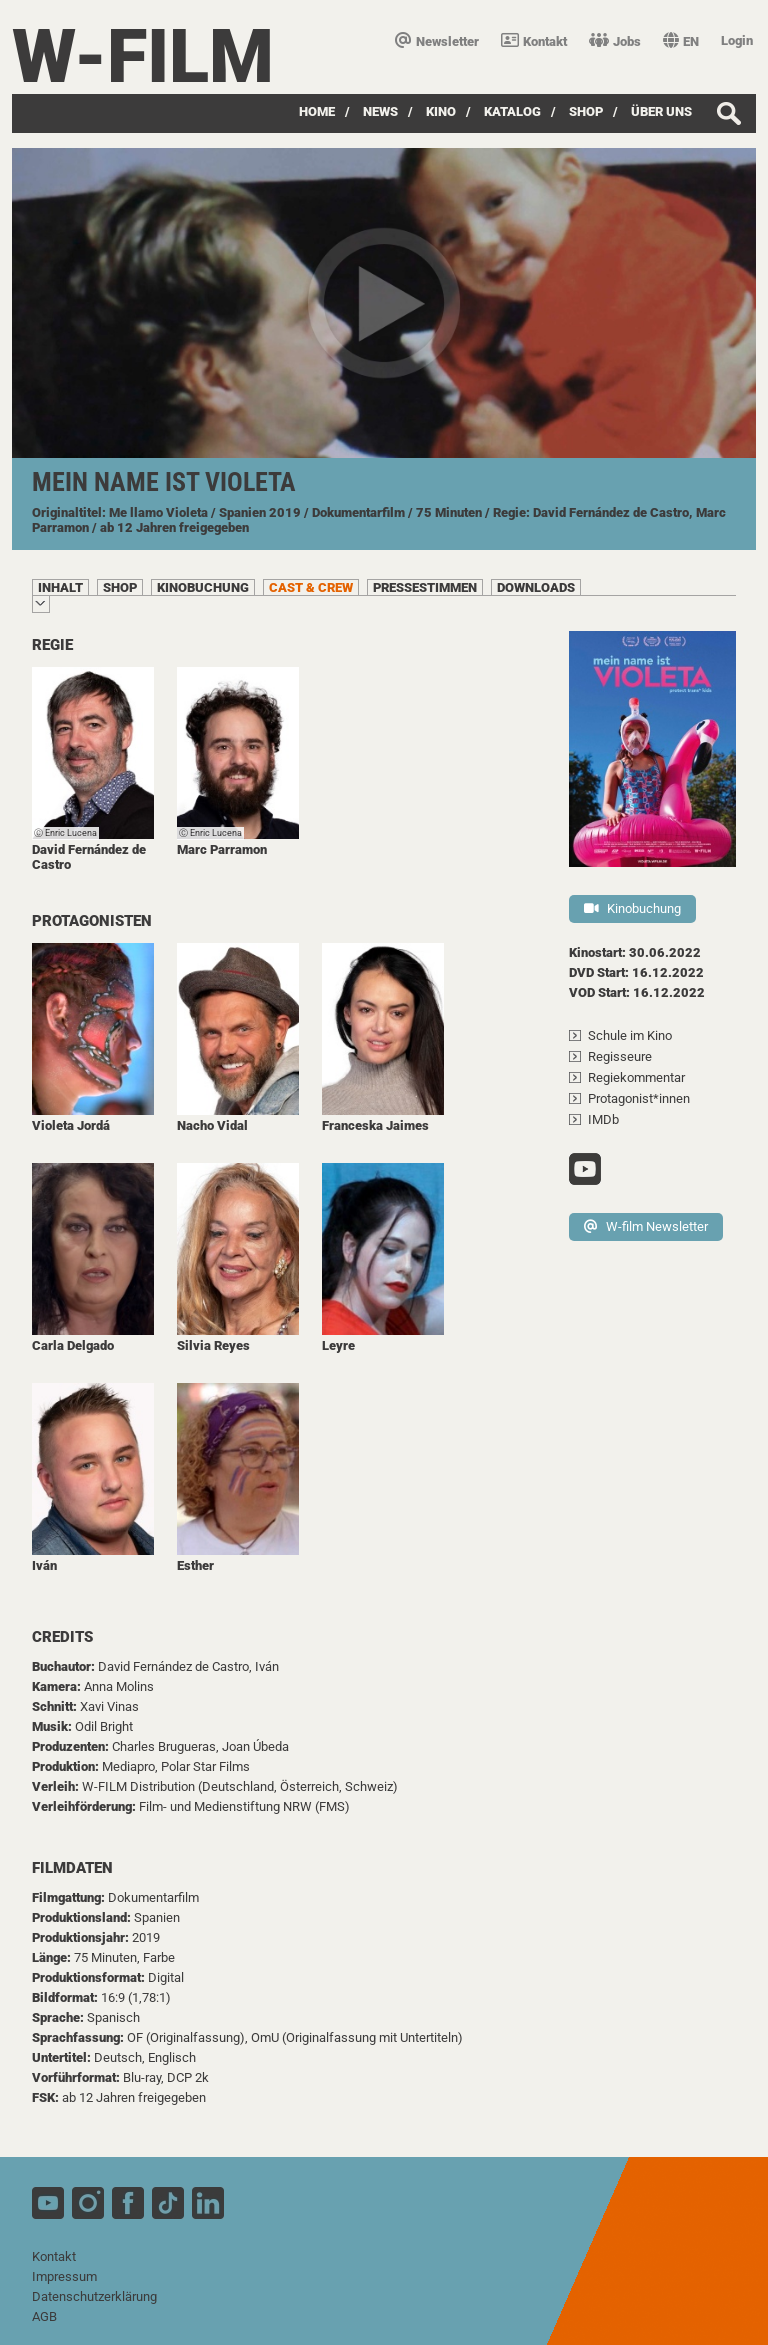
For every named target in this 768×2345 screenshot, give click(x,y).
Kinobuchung (632, 908)
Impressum (64, 2276)
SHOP (586, 111)
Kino (441, 111)
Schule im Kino (630, 1035)
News (380, 111)
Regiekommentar (636, 1077)
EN (681, 41)
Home (317, 111)
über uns (661, 111)
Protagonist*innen (639, 1098)
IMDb (603, 1119)
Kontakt (534, 41)
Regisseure (620, 1056)
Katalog (512, 111)
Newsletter (437, 41)
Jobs (615, 41)
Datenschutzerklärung (94, 2296)
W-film (143, 56)
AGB (44, 2316)
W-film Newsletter (646, 1226)
